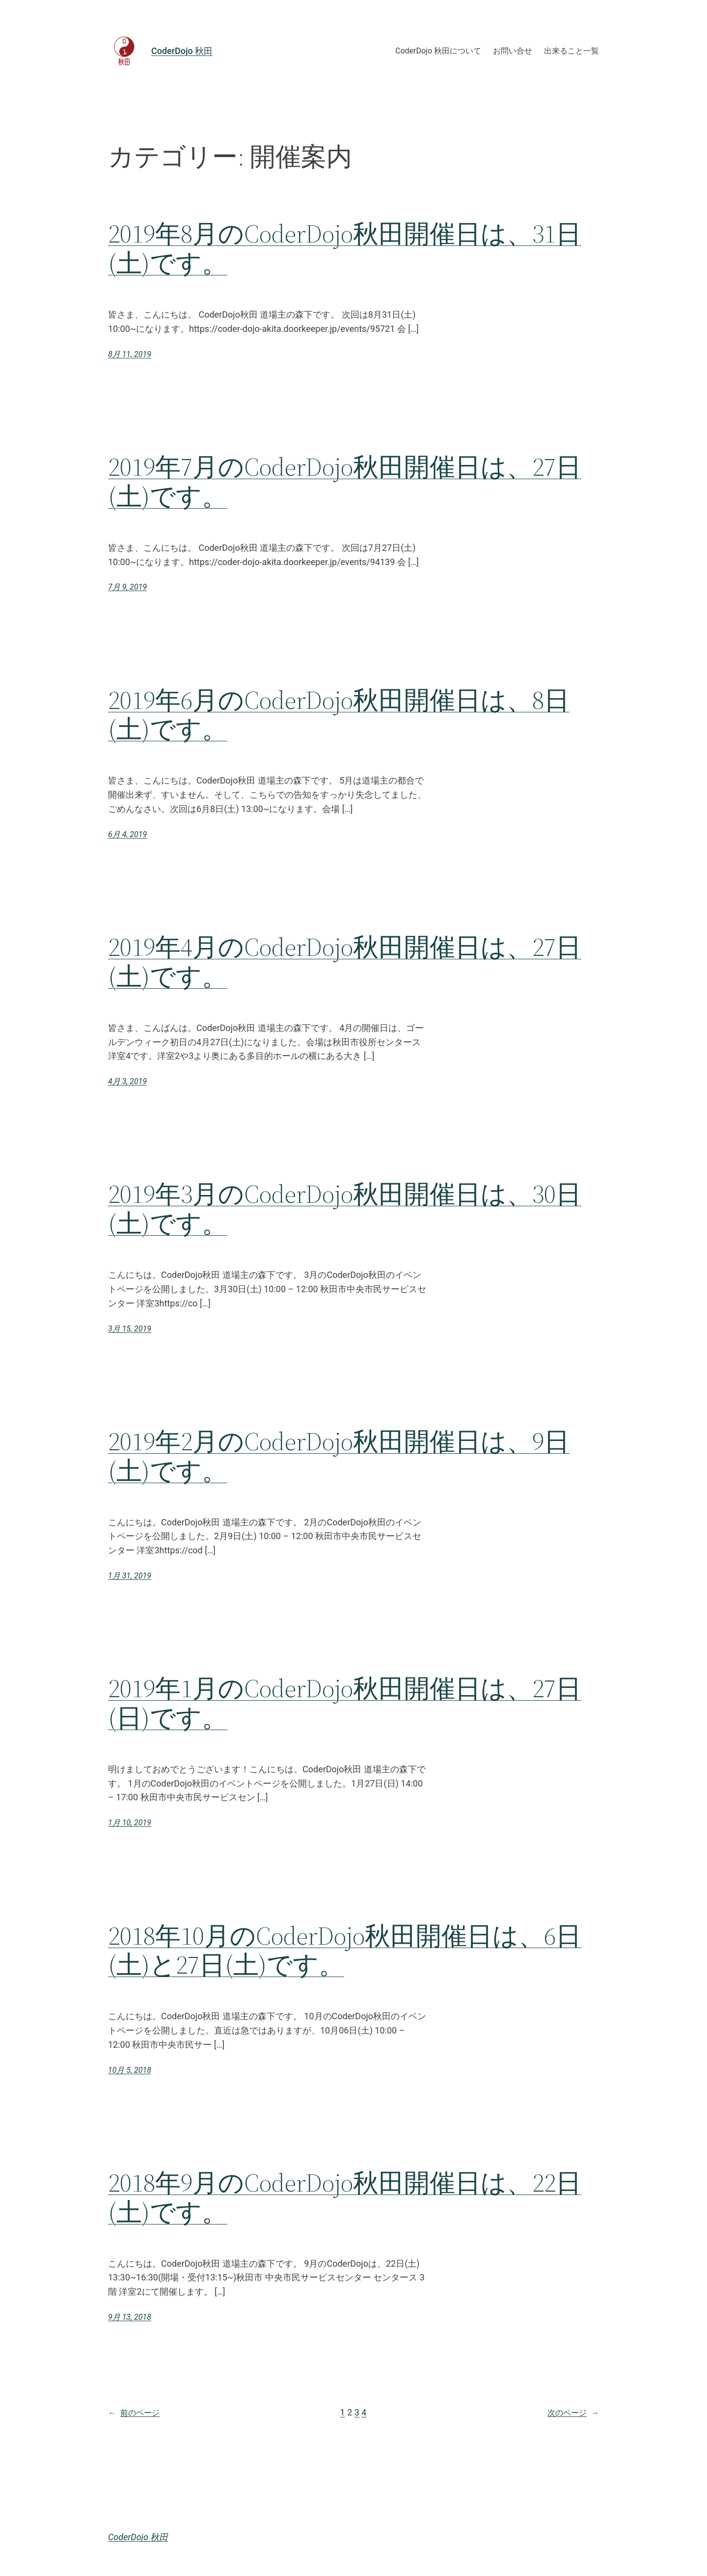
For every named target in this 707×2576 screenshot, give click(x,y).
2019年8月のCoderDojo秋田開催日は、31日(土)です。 (344, 248)
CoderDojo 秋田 (182, 51)
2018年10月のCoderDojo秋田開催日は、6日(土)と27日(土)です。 (344, 1950)
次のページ (573, 2413)
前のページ (134, 2413)
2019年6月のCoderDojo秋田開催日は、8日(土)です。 (339, 714)
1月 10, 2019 (129, 1822)
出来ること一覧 (571, 50)
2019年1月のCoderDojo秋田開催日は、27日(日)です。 (344, 1703)
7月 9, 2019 (127, 587)
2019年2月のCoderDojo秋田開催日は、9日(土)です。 (339, 1456)
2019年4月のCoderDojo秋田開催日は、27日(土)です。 (344, 961)
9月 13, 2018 (129, 2317)
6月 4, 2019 (127, 834)
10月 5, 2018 (129, 2070)
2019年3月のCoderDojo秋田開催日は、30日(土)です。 (344, 1208)
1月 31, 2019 (129, 1575)
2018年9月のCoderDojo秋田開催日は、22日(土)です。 (344, 2197)
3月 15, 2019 (129, 1328)
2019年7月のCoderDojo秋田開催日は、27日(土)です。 (344, 481)
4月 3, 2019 (127, 1081)
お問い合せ (512, 50)
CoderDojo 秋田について (438, 50)
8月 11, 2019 (129, 354)
